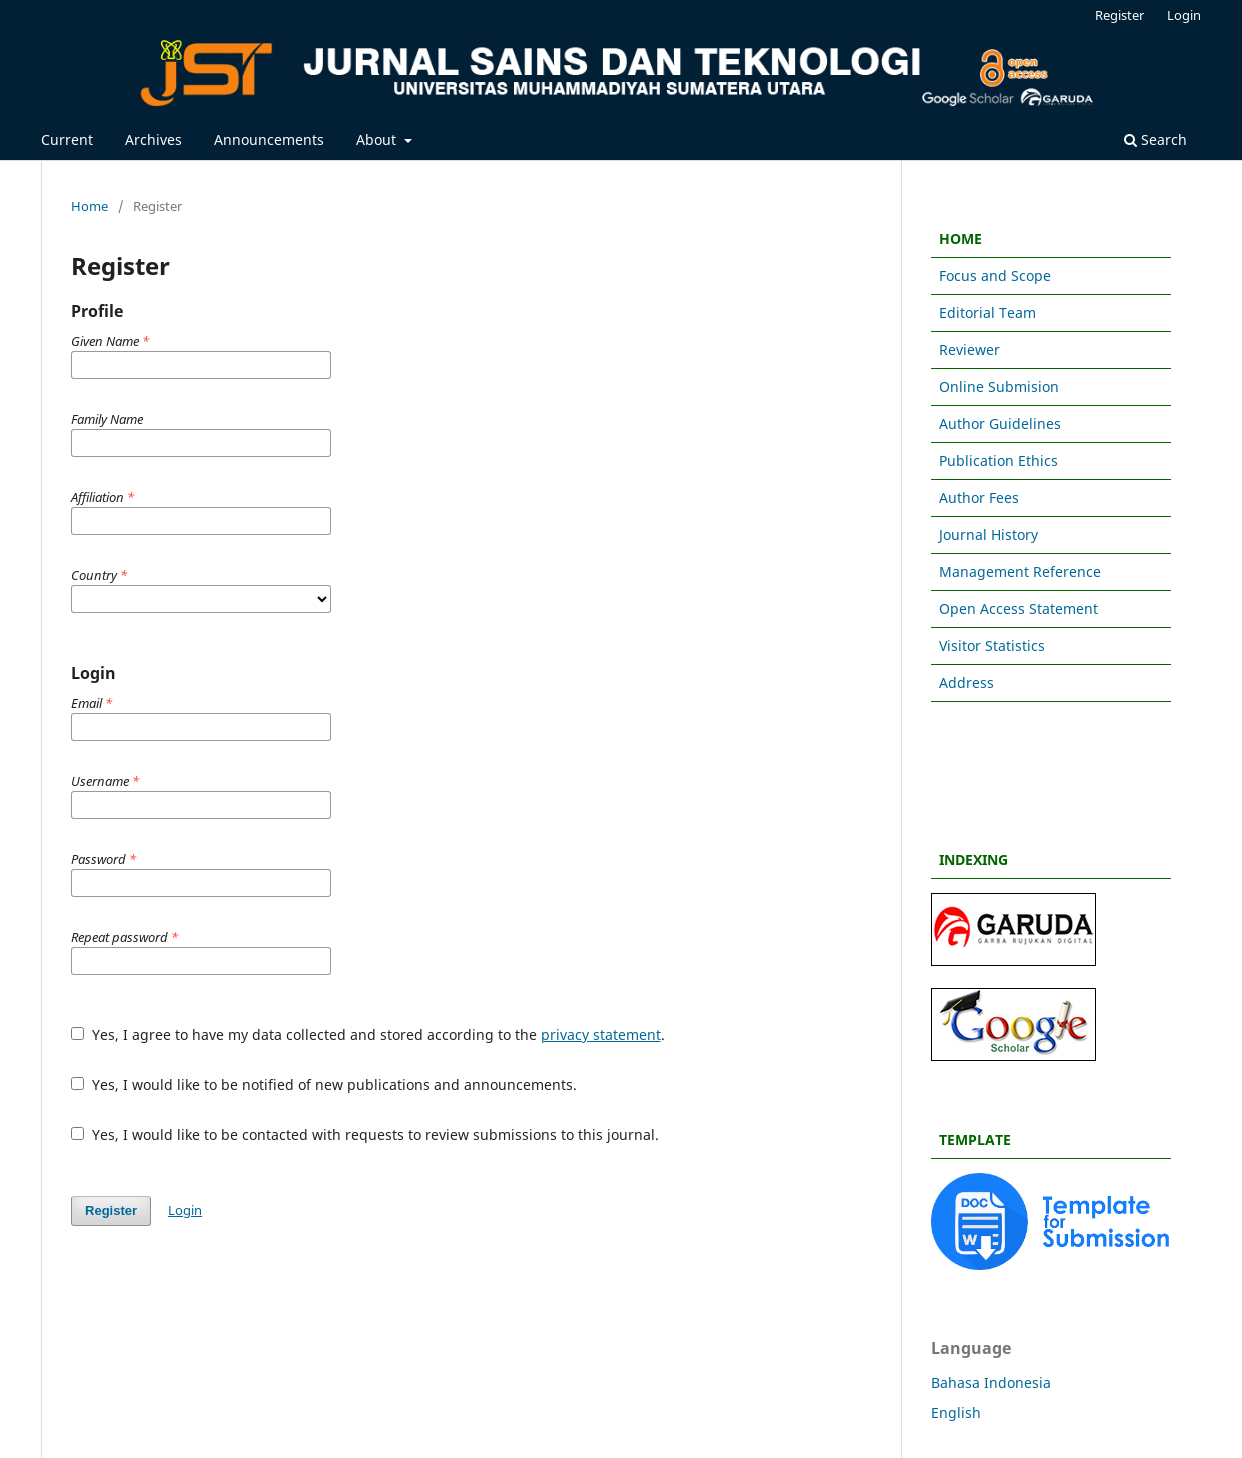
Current (67, 139)
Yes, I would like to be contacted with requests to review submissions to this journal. (365, 1134)
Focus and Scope (995, 275)
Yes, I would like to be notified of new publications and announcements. (324, 1084)
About (378, 139)
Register (1119, 15)
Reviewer (969, 349)
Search (1155, 139)
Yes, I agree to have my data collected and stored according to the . (368, 1034)
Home (89, 206)
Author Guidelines (1000, 423)
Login (1184, 15)
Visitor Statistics (992, 645)
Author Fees (979, 497)
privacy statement (601, 1034)
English (956, 1412)
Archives (153, 139)
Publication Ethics (998, 460)
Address (966, 682)
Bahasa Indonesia (991, 1382)
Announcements (269, 139)
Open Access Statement (1018, 608)
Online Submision (999, 386)
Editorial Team (987, 312)
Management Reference (1020, 571)
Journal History (988, 534)
